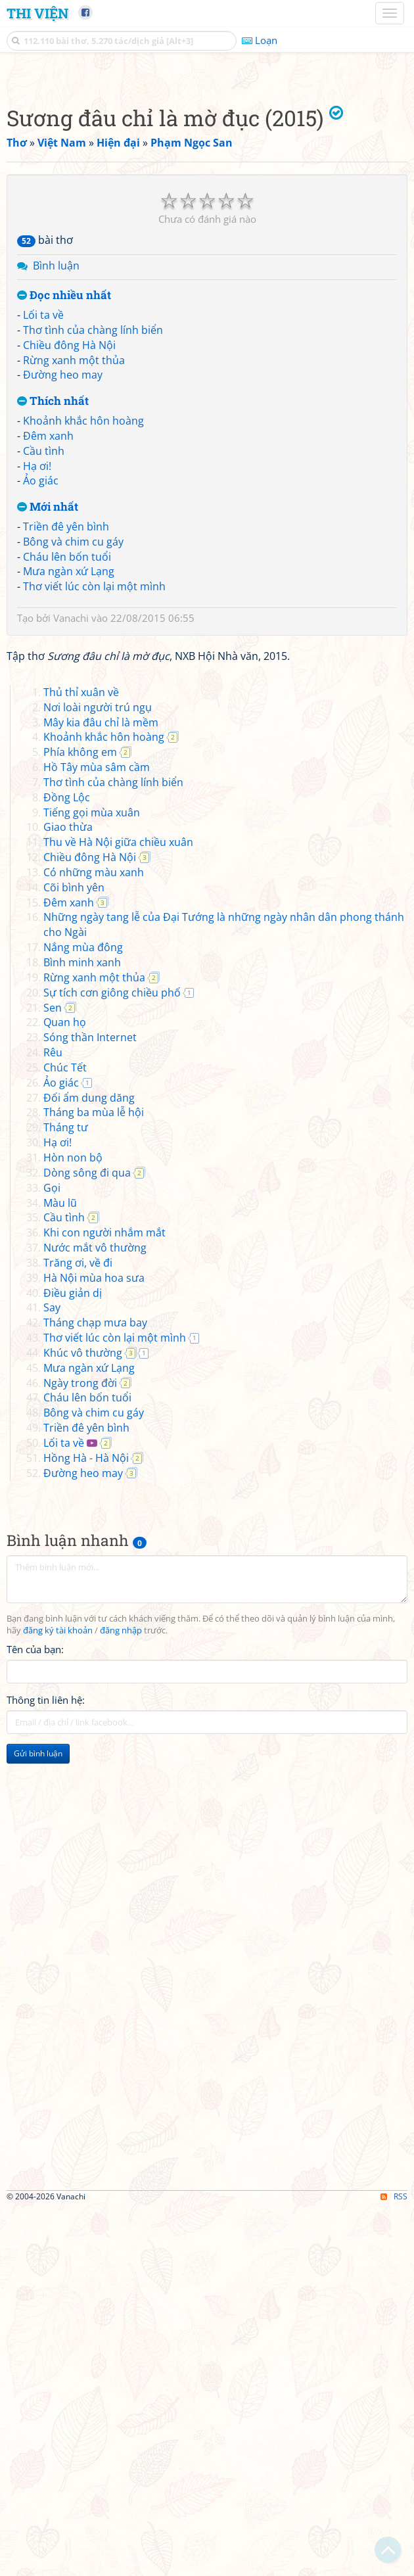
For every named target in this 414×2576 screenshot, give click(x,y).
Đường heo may (63, 558)
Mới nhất (47, 691)
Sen (52, 1376)
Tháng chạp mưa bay (95, 1690)
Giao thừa (68, 1195)
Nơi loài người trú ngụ (97, 1075)
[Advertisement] (207, 168)
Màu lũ (60, 1571)
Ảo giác (40, 664)
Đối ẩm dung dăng (89, 1466)
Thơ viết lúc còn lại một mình (94, 770)
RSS (393, 2564)
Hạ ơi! (37, 650)
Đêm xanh (48, 620)
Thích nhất (53, 585)
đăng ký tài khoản (58, 1998)
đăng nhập (121, 1998)
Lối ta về (43, 499)
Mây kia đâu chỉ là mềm (100, 1090)
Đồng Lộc (66, 1165)
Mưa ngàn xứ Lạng (68, 755)
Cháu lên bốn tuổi (67, 741)
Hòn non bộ (73, 1525)
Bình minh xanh (82, 1330)
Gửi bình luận (38, 2121)
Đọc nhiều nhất (64, 479)
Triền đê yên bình (66, 710)
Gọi (51, 1556)
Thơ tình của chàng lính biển (93, 514)
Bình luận (56, 449)
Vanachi (71, 801)
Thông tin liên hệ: (46, 2067)
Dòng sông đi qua (87, 1541)
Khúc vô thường (82, 1721)
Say (51, 1675)
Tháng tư (65, 1495)
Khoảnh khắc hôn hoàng (83, 604)
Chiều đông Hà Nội (69, 529)
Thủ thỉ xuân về (81, 1060)
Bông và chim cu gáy (73, 725)
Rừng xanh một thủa (74, 544)
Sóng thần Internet (90, 1405)
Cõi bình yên (73, 1255)
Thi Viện (37, 13)
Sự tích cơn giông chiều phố (112, 1360)
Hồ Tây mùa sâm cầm (96, 1135)
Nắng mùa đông (83, 1315)
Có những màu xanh (93, 1240)
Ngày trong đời (80, 1751)
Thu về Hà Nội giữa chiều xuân (118, 1210)
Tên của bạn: (35, 2017)
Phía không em (80, 1120)
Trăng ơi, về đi (77, 1631)
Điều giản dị (72, 1661)
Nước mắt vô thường (95, 1615)
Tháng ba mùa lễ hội (93, 1480)
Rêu (52, 1420)
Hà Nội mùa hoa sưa (94, 1646)
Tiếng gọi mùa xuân (91, 1180)
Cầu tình (43, 635)
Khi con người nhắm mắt (104, 1600)
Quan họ (64, 1390)
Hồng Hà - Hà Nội (86, 1826)
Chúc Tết (65, 1435)
